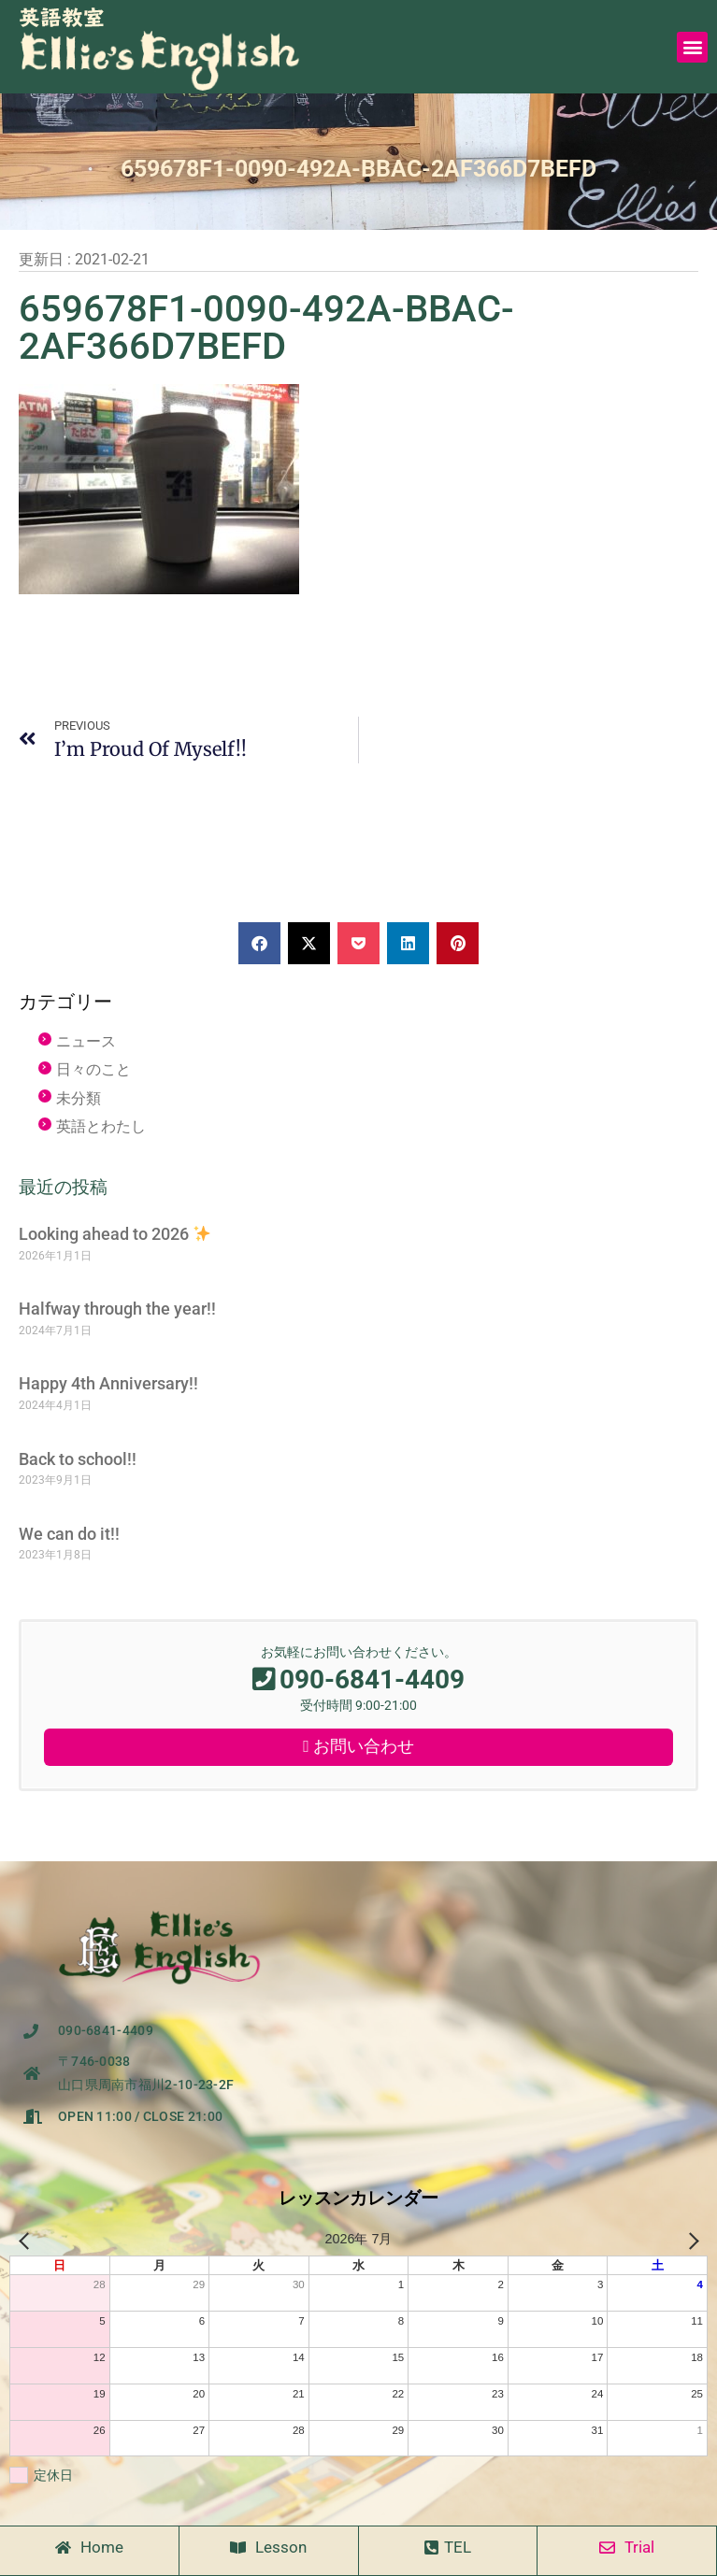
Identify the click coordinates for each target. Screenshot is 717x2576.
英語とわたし (101, 1126)
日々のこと (93, 1069)
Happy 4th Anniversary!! (108, 1383)
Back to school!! (77, 1459)
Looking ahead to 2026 (114, 1234)
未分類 (78, 1098)
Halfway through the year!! (117, 1308)
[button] (692, 47)
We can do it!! (69, 1534)
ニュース (86, 1041)
